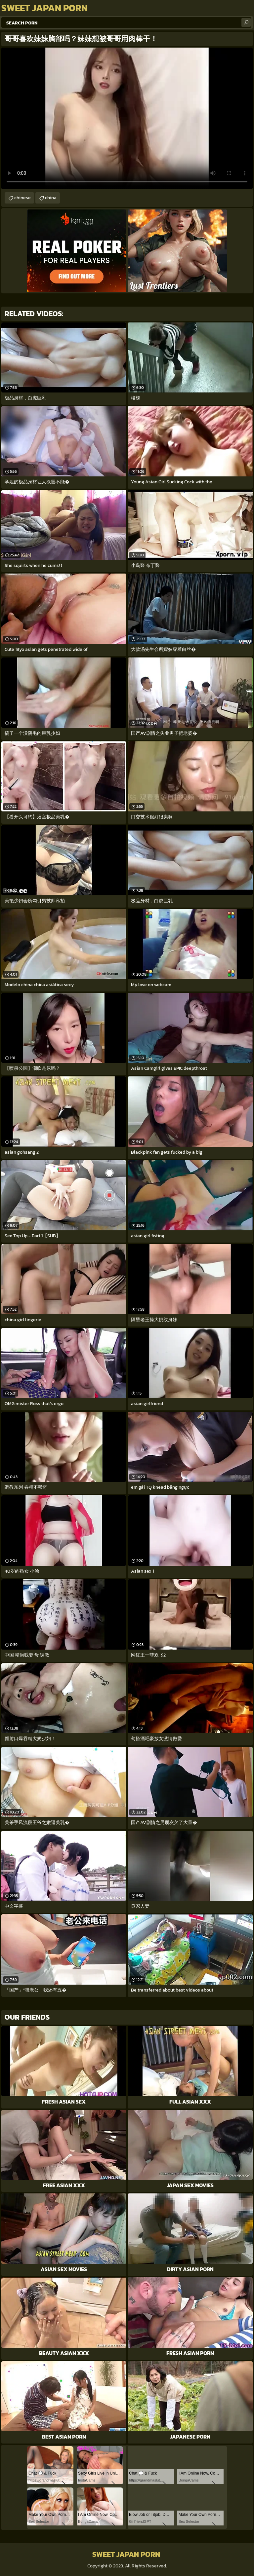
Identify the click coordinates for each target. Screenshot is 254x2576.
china (51, 197)
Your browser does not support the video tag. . (127, 118)
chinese (22, 197)
